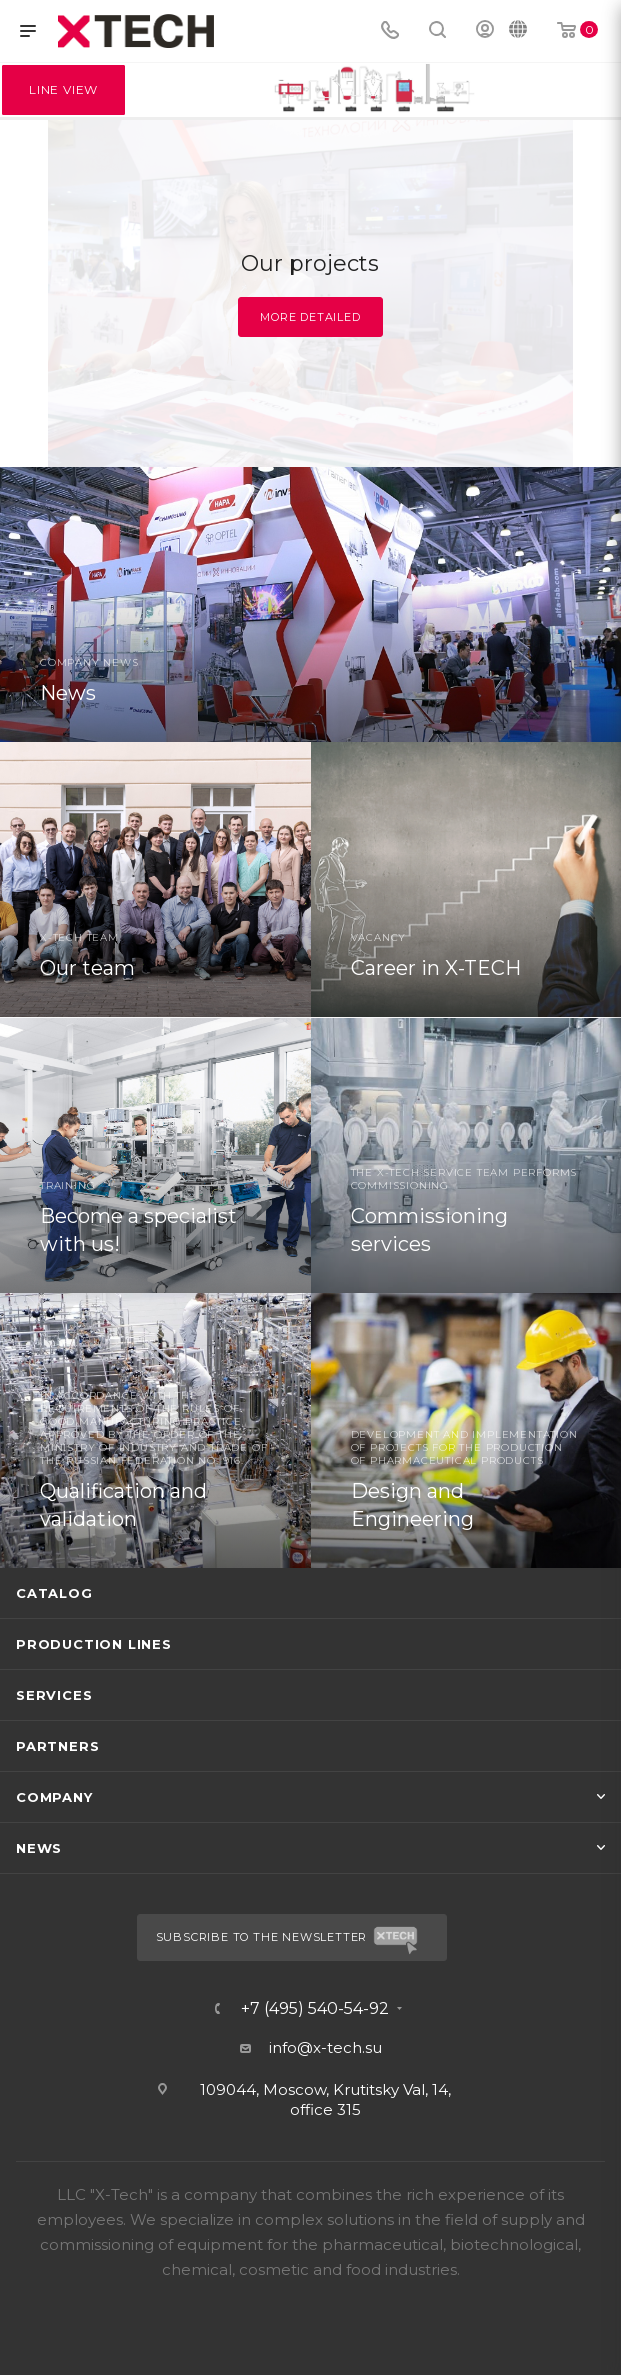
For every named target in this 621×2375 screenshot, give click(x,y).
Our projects (310, 263)
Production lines (94, 1644)
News (39, 1848)
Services (54, 1695)
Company (54, 1797)
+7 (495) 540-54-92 (315, 2009)
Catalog (54, 1593)
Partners (57, 1746)
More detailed (310, 317)
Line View (63, 89)
